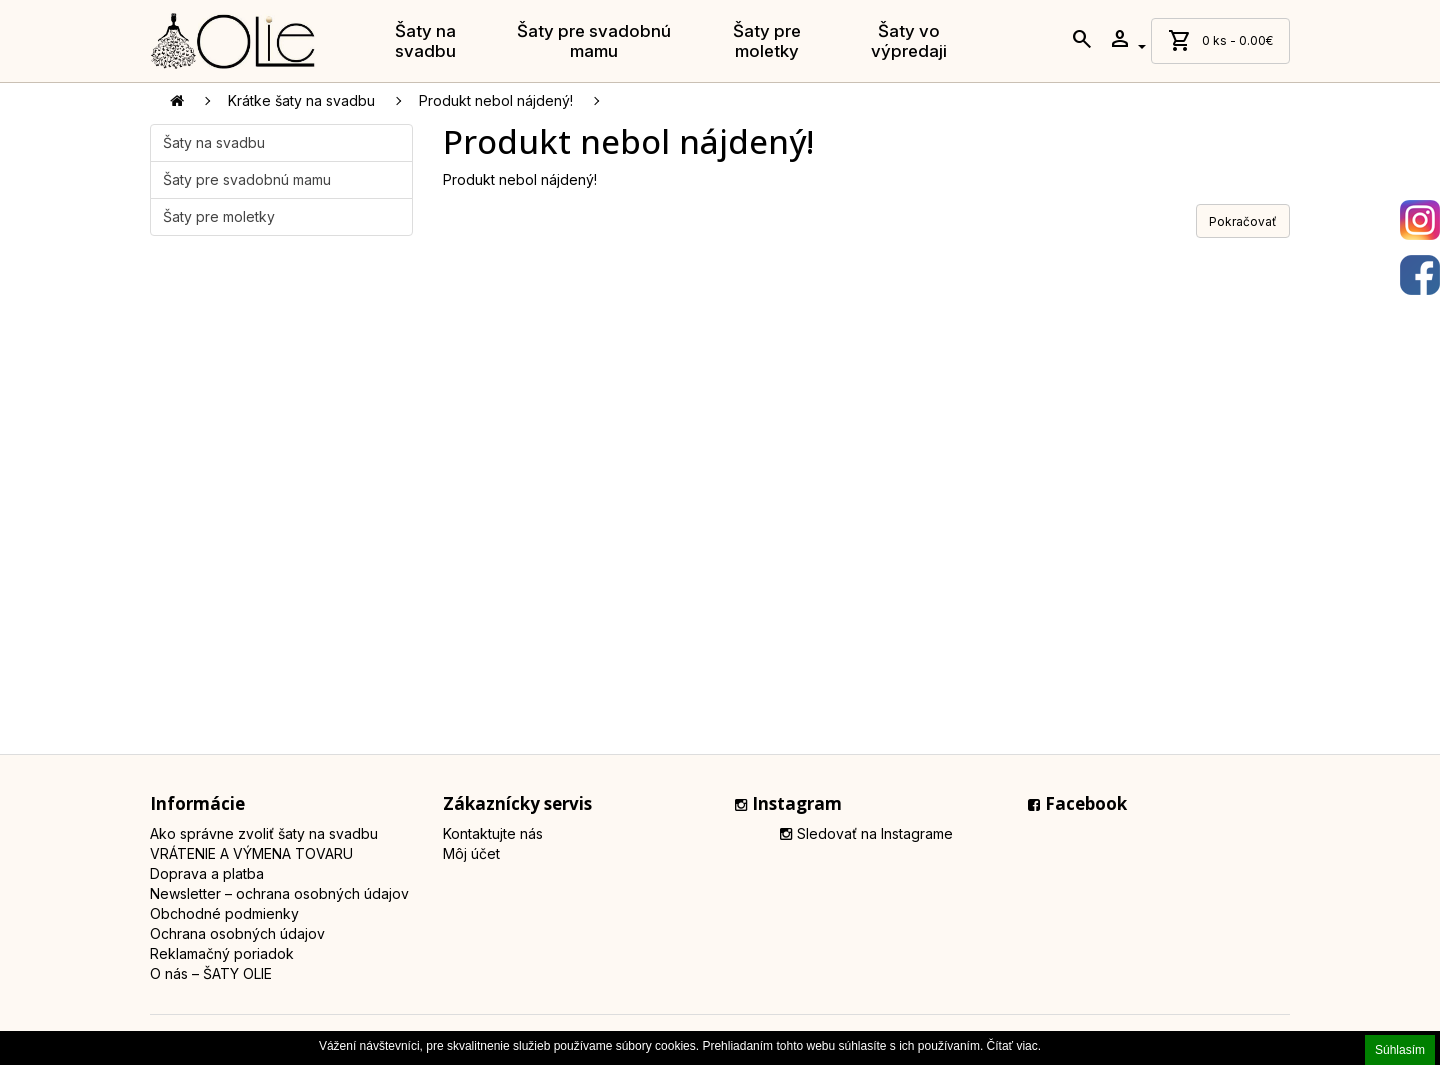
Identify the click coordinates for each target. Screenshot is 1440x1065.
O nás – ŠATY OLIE (211, 973)
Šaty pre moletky (767, 41)
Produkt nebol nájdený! (496, 100)
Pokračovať (1243, 221)
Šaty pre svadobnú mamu (594, 41)
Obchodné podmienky (224, 913)
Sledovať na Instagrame (866, 833)
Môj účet (471, 853)
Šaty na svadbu (425, 41)
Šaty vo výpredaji (909, 41)
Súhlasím (1400, 1050)
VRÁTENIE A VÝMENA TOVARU (251, 853)
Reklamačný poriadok (222, 953)
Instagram (788, 803)
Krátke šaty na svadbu (301, 100)
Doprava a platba (207, 873)
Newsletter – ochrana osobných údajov (279, 893)
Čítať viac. (1014, 1046)
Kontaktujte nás (493, 833)
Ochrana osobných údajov (237, 933)
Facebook (1077, 803)
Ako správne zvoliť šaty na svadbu (264, 833)
